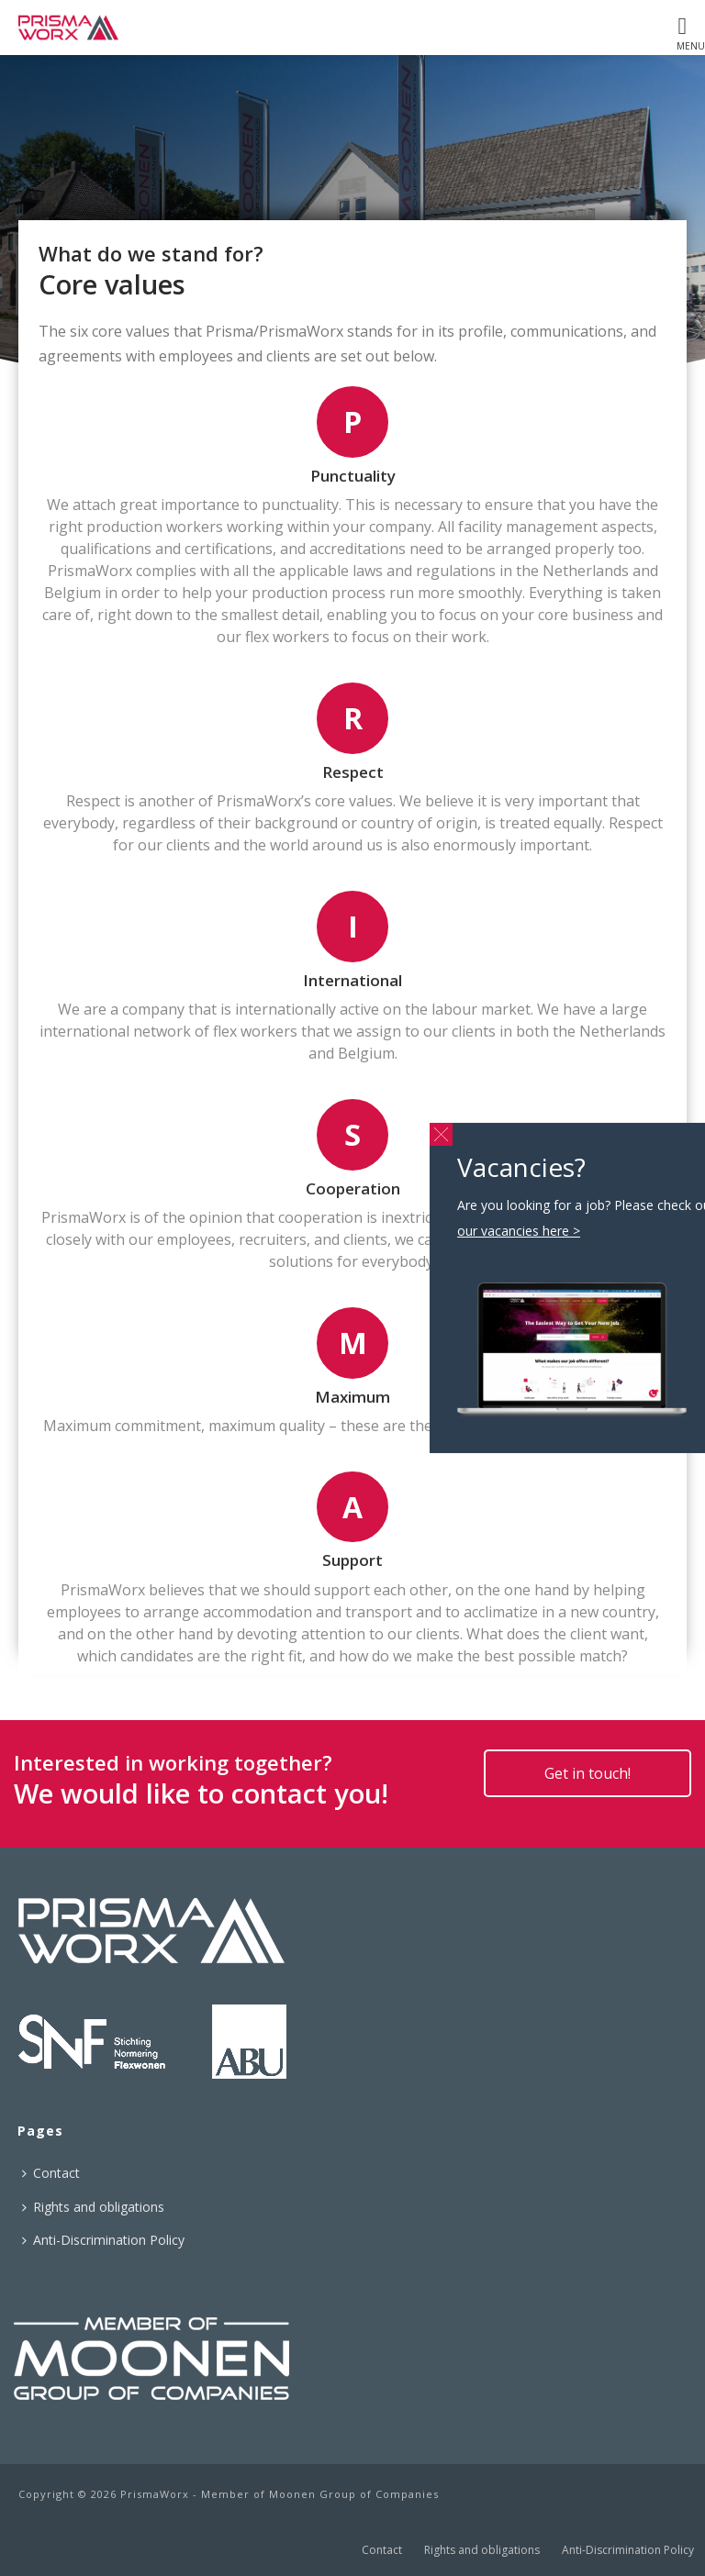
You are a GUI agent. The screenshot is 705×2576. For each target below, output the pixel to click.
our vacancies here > (518, 1230)
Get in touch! (587, 1773)
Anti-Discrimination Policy (103, 2239)
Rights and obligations (93, 2206)
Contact (51, 2173)
